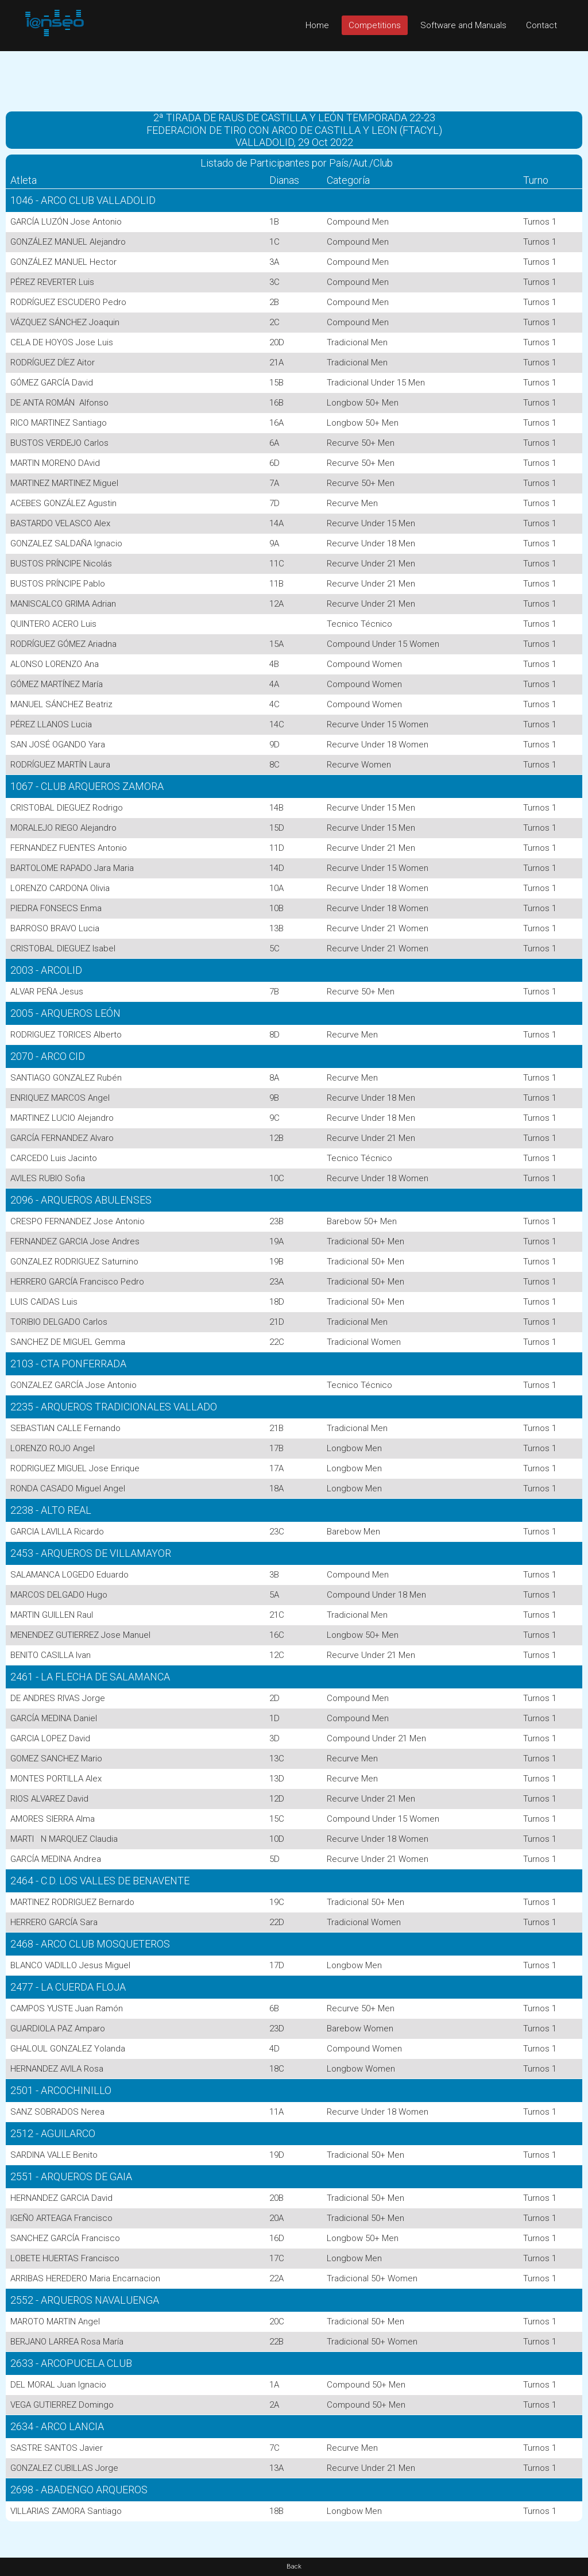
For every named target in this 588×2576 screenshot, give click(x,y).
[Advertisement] (294, 77)
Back (294, 2566)
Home (317, 25)
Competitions (375, 25)
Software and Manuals (463, 25)
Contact (541, 25)
